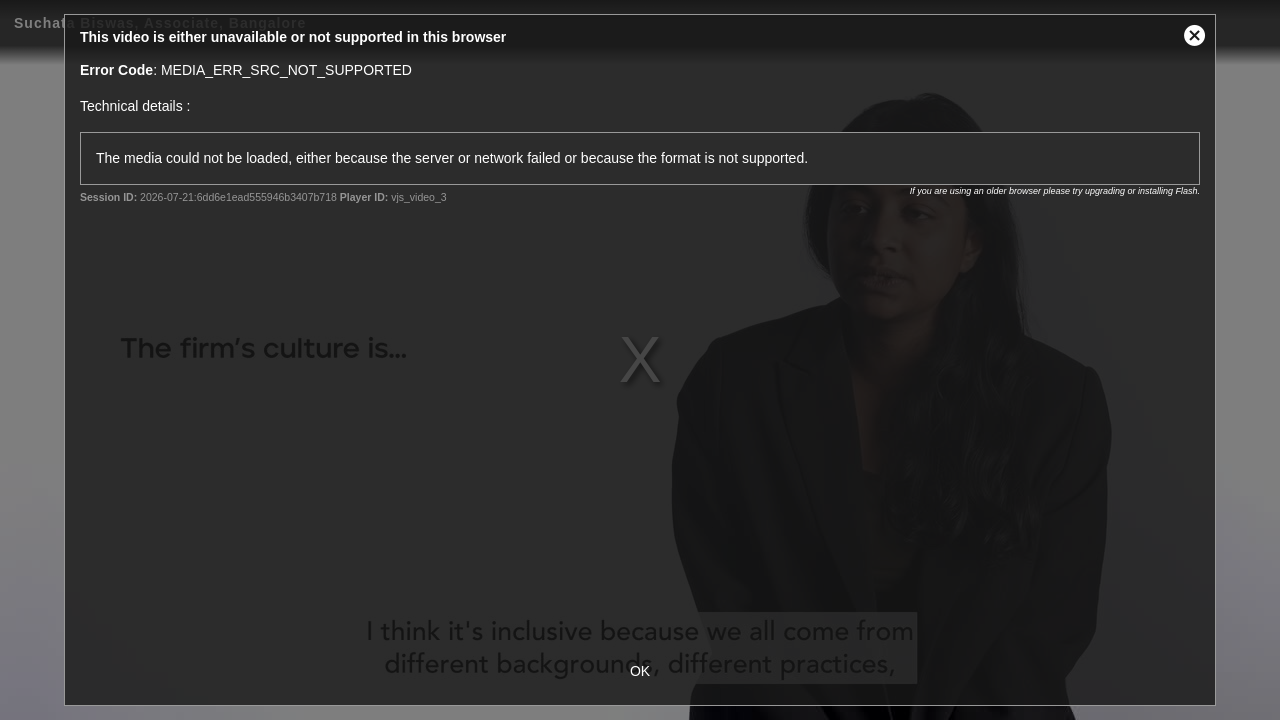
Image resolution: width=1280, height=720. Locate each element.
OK (640, 671)
